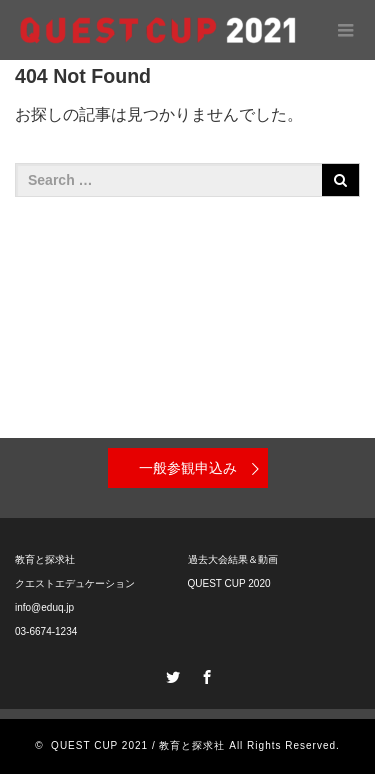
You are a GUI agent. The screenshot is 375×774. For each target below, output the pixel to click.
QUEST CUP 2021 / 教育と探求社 (138, 745)
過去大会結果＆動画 (233, 559)
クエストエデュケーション (75, 583)
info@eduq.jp (44, 607)
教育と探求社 (45, 559)
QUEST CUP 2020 (229, 583)
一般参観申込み (188, 468)
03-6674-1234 (46, 631)
